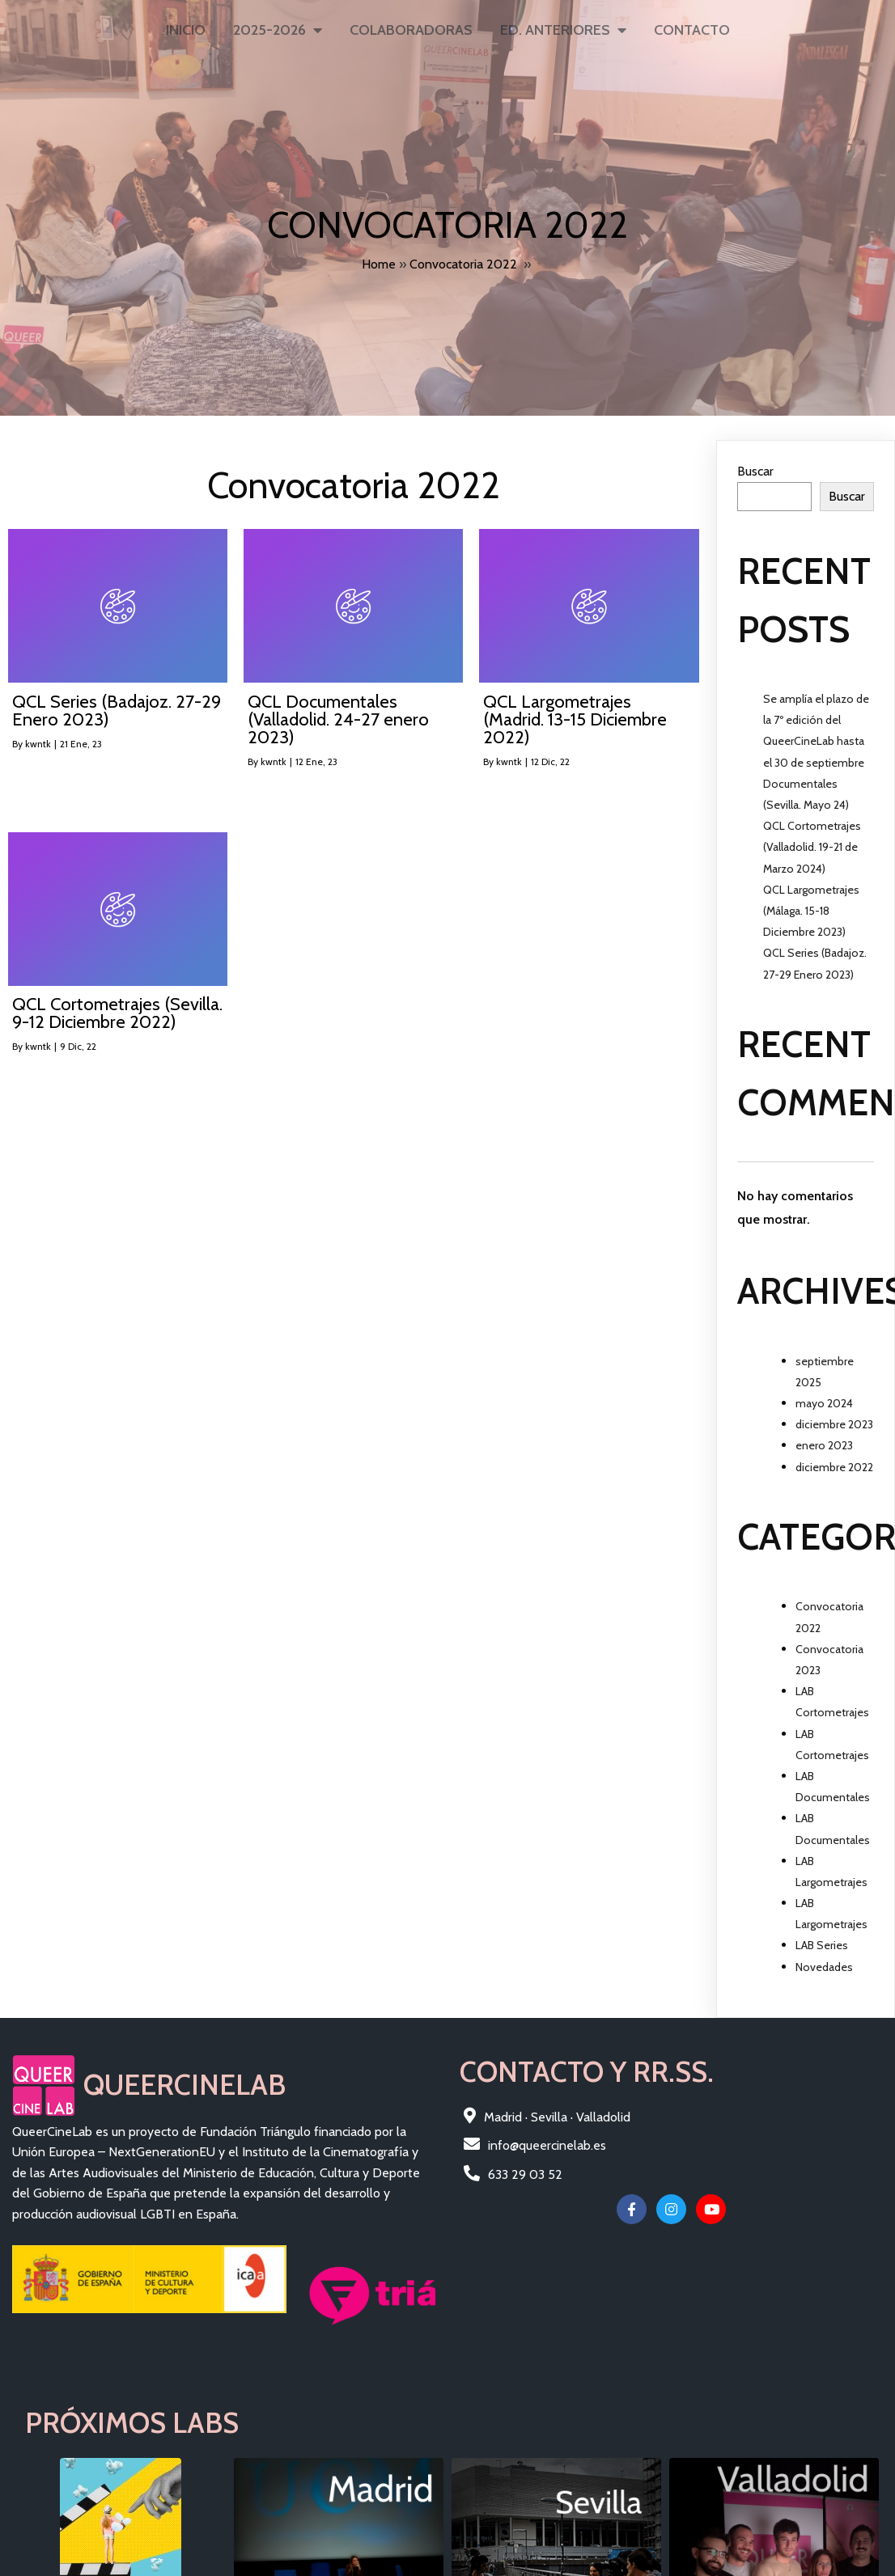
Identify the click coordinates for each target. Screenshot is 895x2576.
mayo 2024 (824, 1397)
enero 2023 (824, 1439)
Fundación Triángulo (206, 2449)
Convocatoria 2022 (463, 262)
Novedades (824, 1961)
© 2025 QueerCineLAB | (81, 2449)
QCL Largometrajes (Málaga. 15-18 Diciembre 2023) (811, 905)
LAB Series (821, 1939)
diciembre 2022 (834, 1461)
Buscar (755, 465)
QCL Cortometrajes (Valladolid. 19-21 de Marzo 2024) (812, 841)
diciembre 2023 (834, 1418)
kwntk (38, 738)
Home (379, 262)
